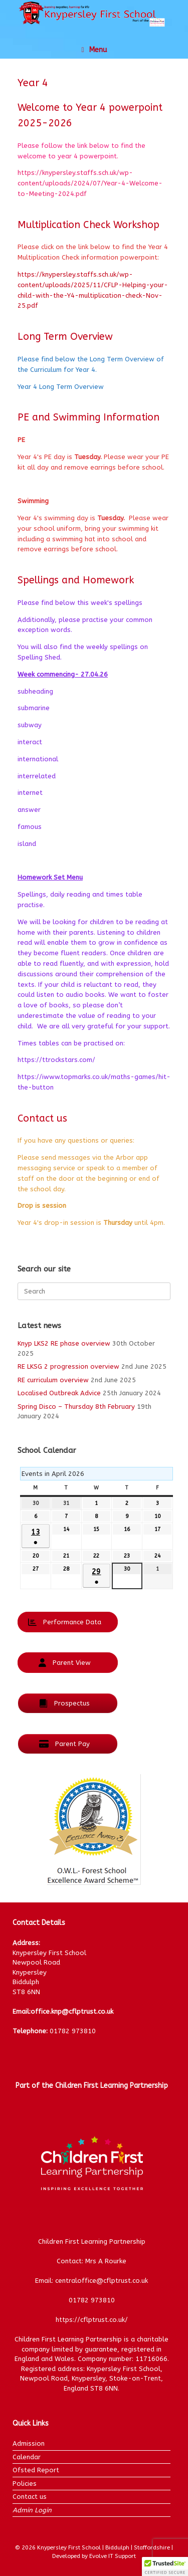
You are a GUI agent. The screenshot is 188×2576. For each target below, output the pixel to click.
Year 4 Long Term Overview (61, 386)
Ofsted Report (36, 2470)
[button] (165, 2566)
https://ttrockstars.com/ (56, 1059)
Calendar (27, 2457)
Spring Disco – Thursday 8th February (76, 1406)
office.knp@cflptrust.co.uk (72, 2011)
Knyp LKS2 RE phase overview (64, 1343)
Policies (25, 2483)
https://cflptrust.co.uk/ (92, 2319)
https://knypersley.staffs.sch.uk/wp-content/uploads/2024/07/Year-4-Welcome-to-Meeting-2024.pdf (90, 183)
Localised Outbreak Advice (59, 1393)
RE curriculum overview (53, 1380)
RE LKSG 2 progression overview (68, 1366)
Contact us (30, 2496)
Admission (29, 2443)
